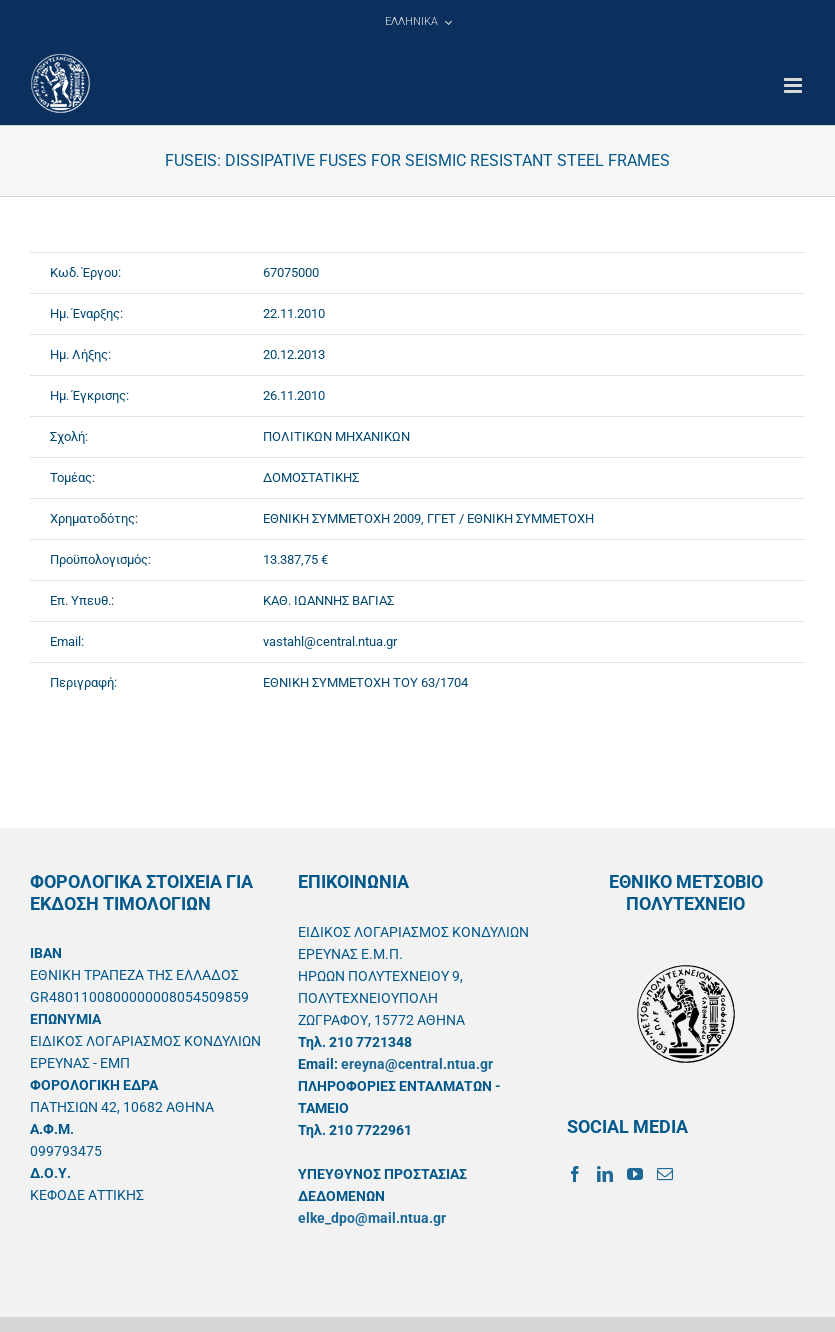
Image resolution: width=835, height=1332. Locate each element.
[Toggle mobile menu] (794, 85)
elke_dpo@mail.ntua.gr (372, 1218)
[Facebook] (575, 1174)
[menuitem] (418, 22)
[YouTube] (635, 1174)
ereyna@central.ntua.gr (417, 1064)
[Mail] (665, 1174)
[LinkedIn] (605, 1174)
